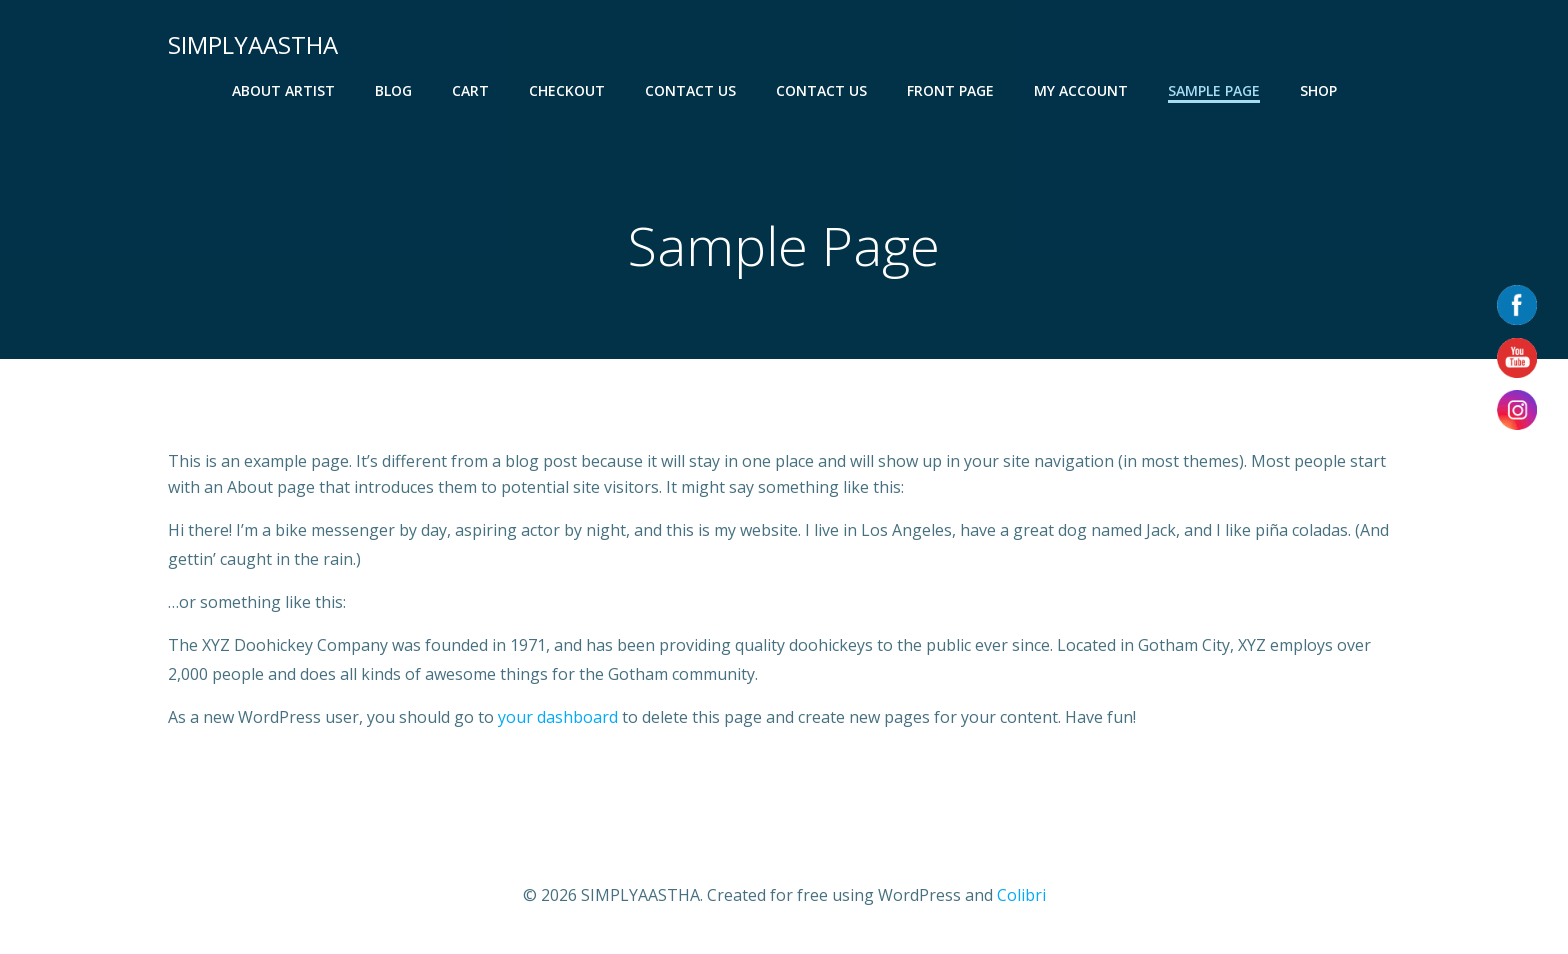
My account (1081, 90)
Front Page (950, 90)
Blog (393, 90)
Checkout (567, 90)
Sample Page (1214, 90)
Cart (470, 90)
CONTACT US (690, 90)
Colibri (1021, 895)
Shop (1318, 90)
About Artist (283, 90)
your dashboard (558, 717)
